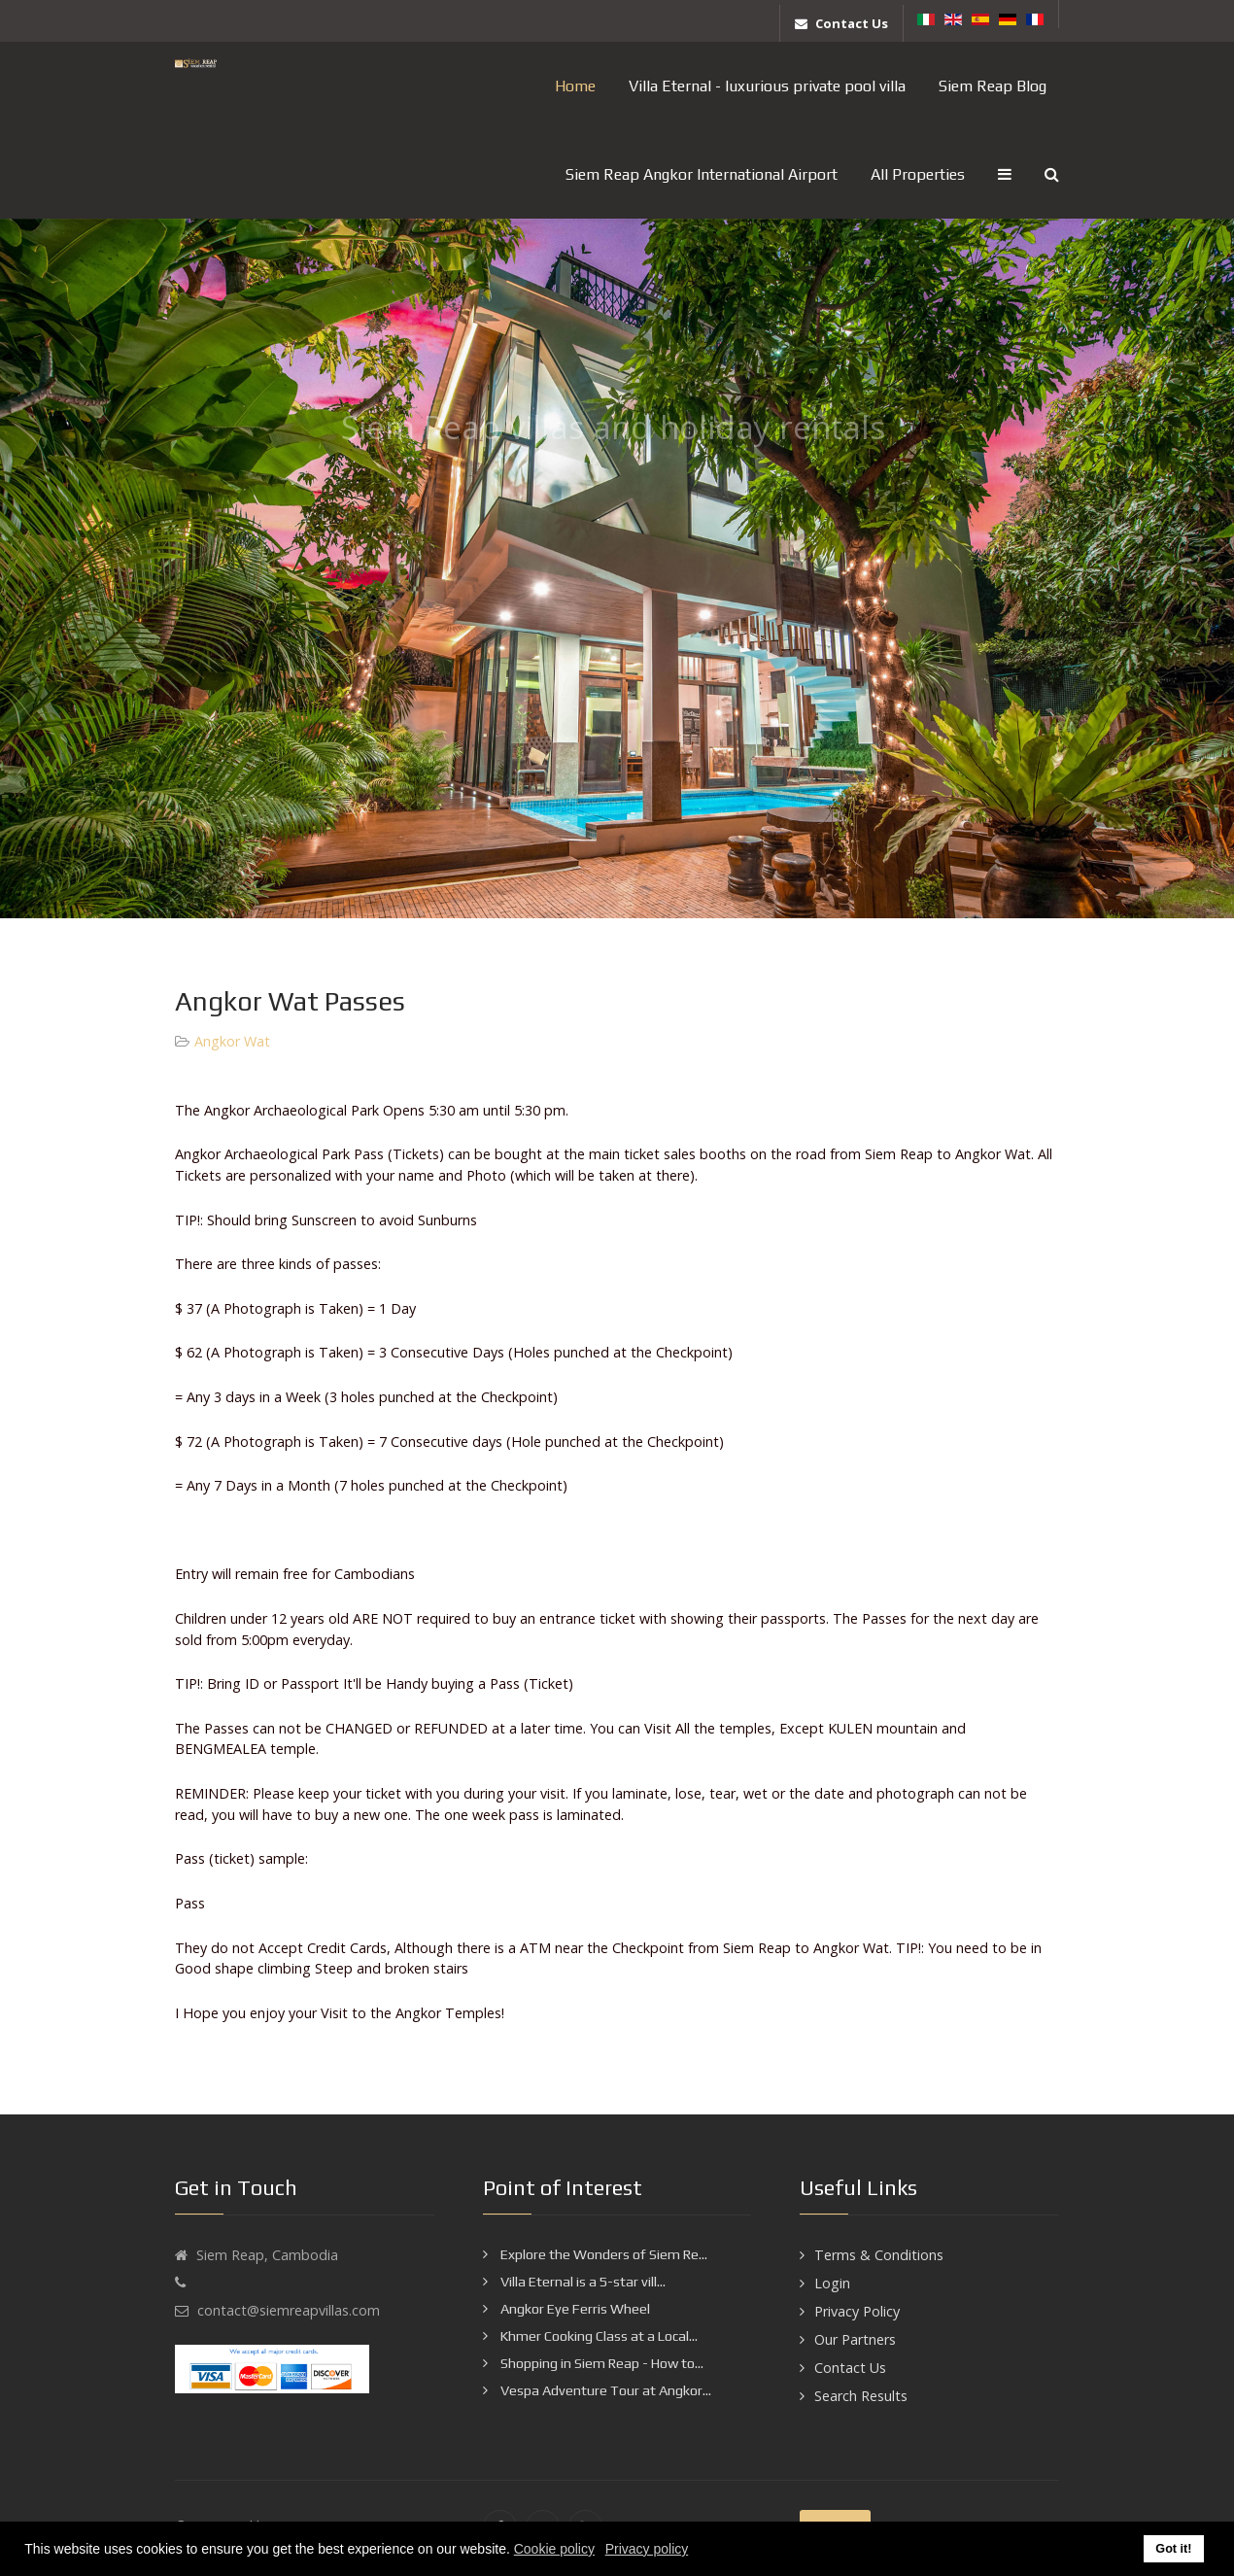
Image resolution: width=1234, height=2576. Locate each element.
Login (832, 2283)
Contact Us (850, 2367)
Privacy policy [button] (647, 2549)
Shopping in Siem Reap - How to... (600, 2363)
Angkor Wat (232, 1041)
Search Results (861, 2396)
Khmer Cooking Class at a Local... (597, 2336)
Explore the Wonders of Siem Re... (602, 2254)
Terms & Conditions (878, 2255)
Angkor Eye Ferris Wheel (573, 2309)
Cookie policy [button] (554, 2549)
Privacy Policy (857, 2311)
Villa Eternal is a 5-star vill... (581, 2281)
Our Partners (855, 2339)
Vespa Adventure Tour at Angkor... (604, 2390)
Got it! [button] (1173, 2549)
